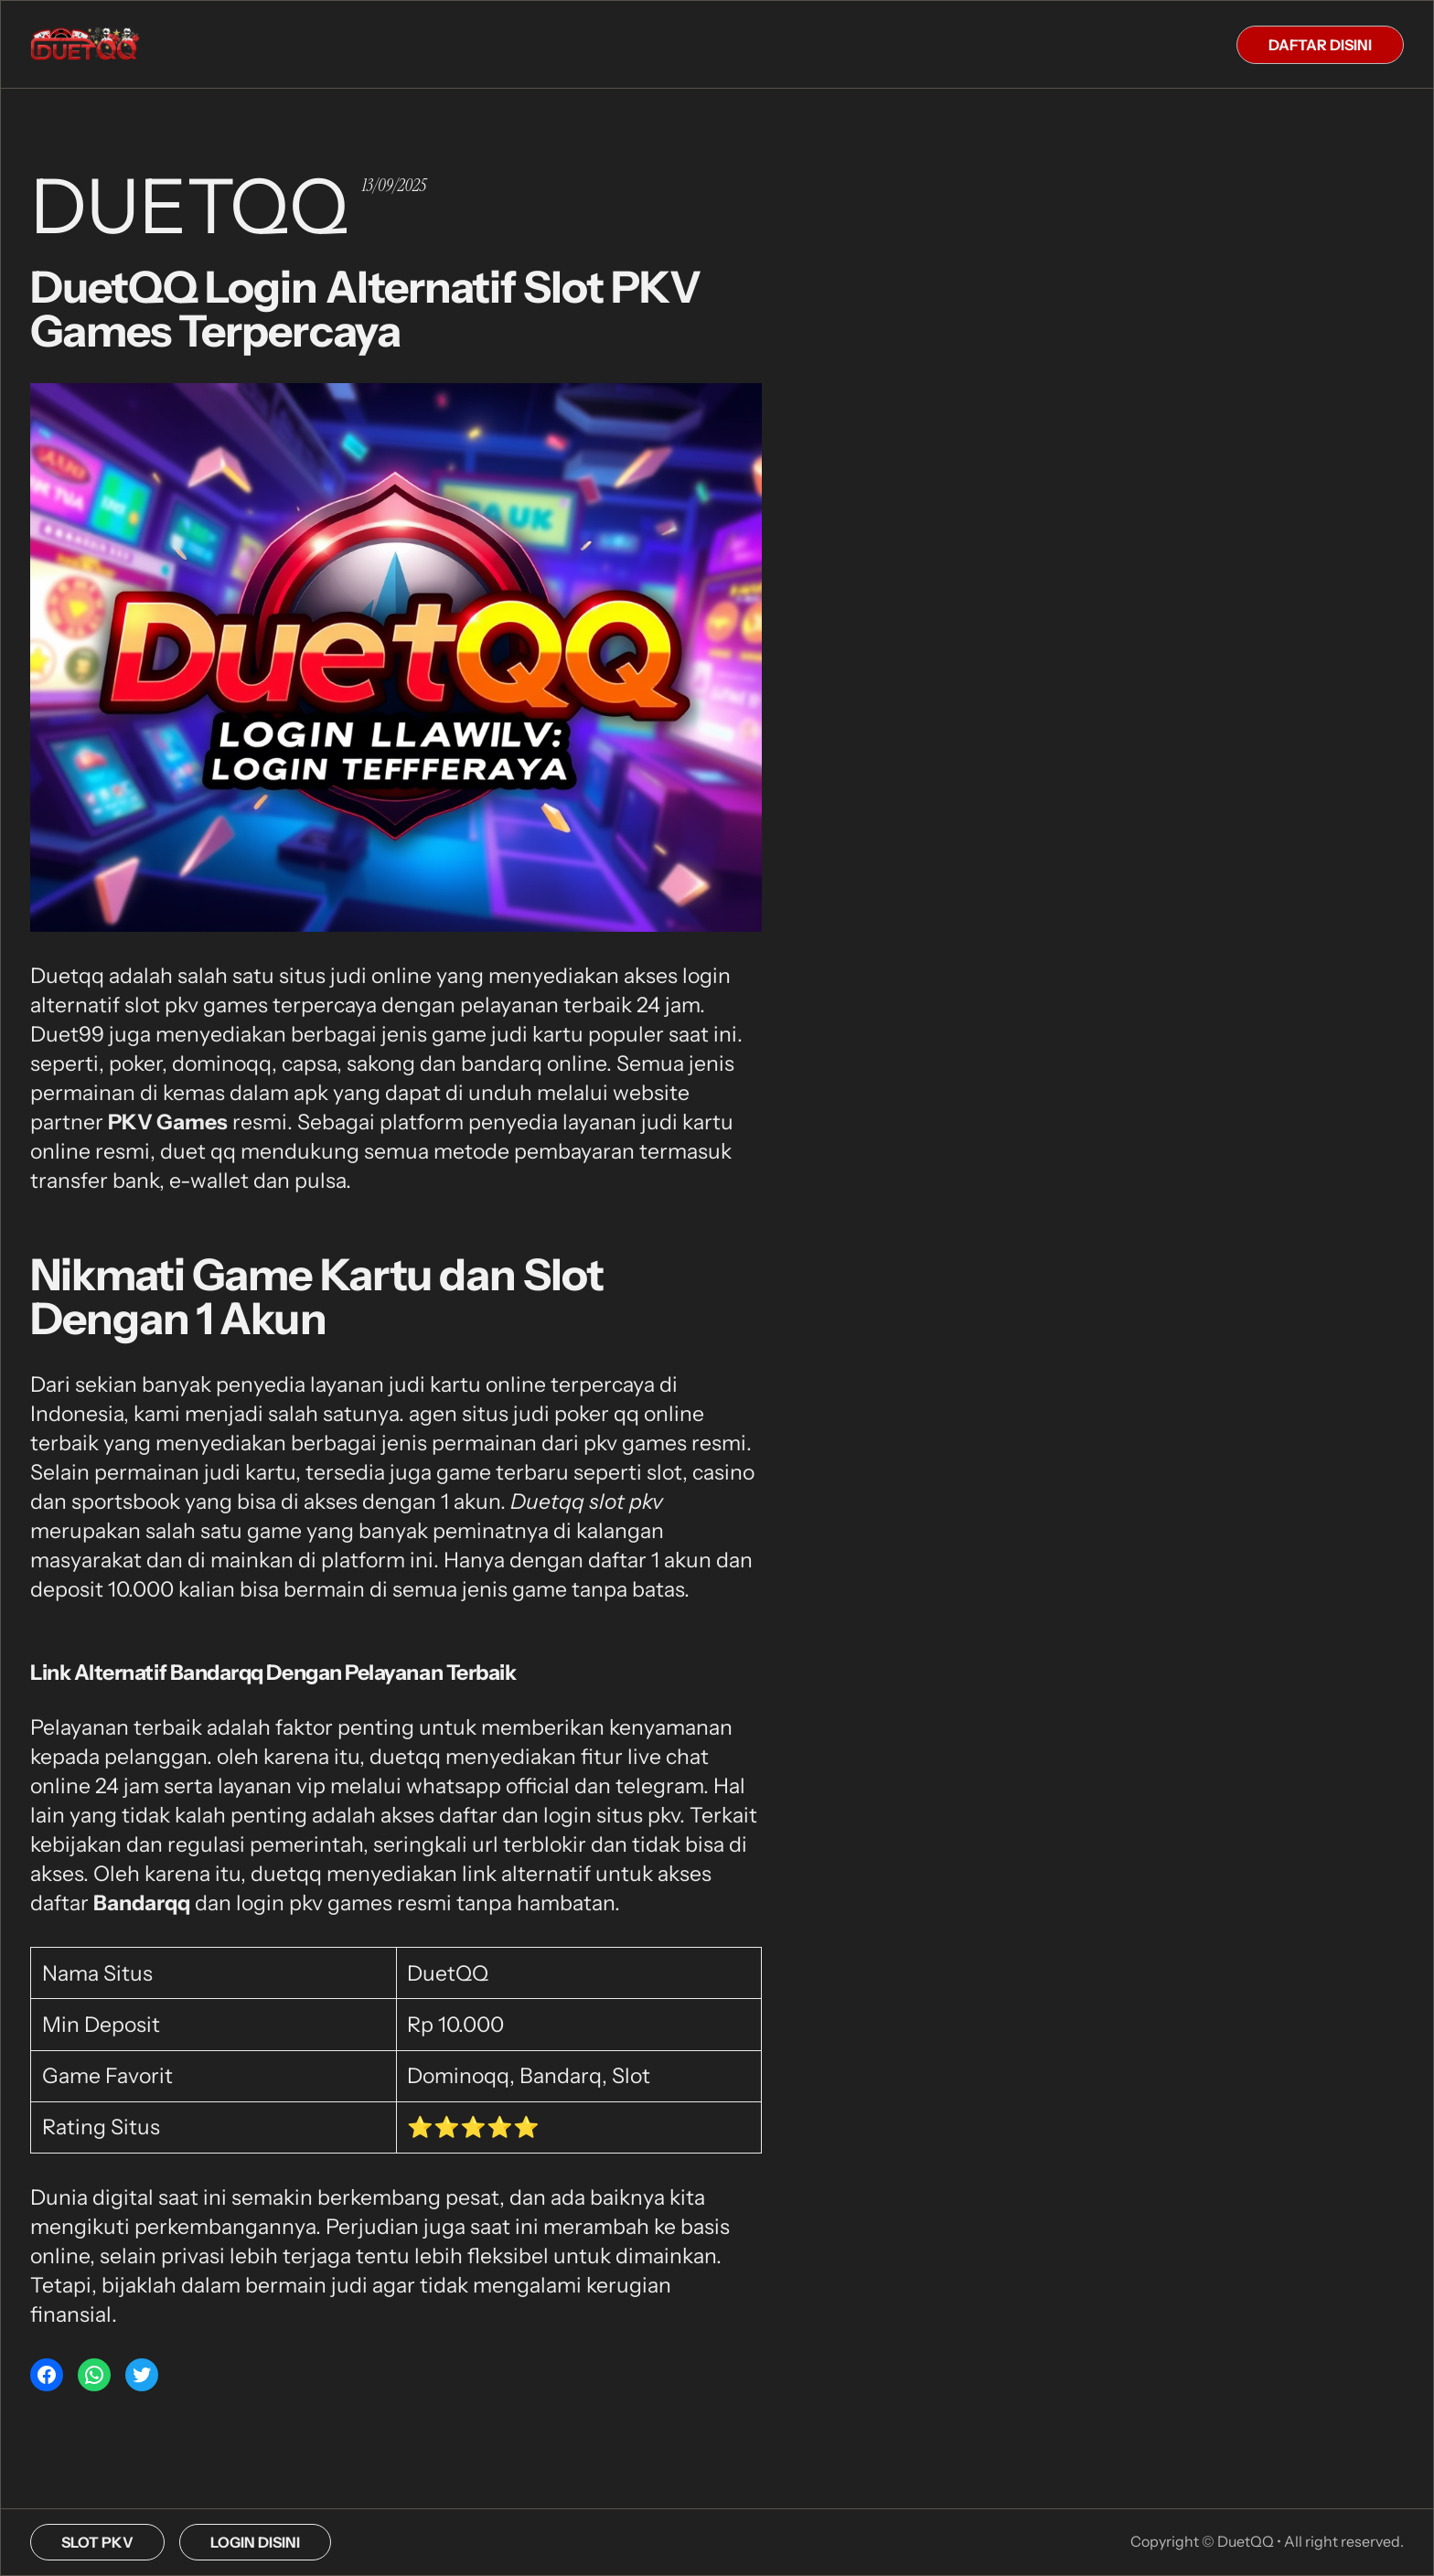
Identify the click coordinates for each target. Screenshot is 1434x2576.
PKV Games (168, 1122)
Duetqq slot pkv (586, 1501)
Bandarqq (141, 1903)
